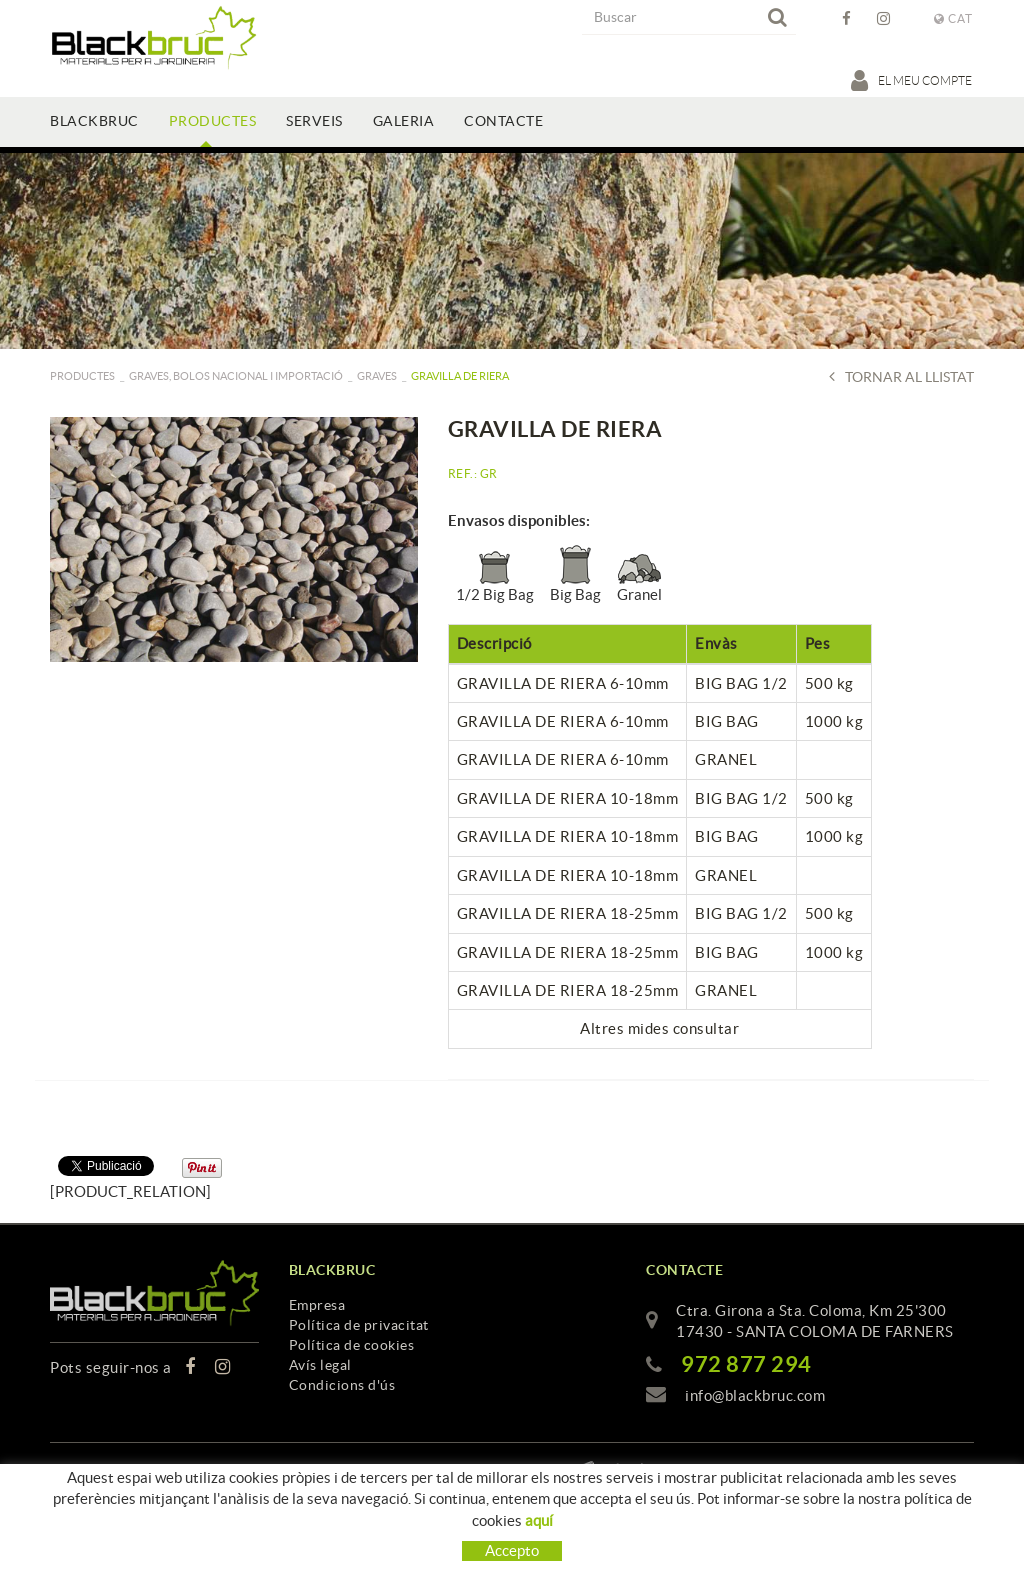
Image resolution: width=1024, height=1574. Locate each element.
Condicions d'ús (342, 1385)
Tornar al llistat (901, 376)
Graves (377, 376)
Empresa (317, 1305)
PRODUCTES (82, 376)
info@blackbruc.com (755, 1395)
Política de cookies (352, 1345)
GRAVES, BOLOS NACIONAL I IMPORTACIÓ (236, 376)
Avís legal (320, 1365)
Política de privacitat (359, 1325)
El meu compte (912, 80)
